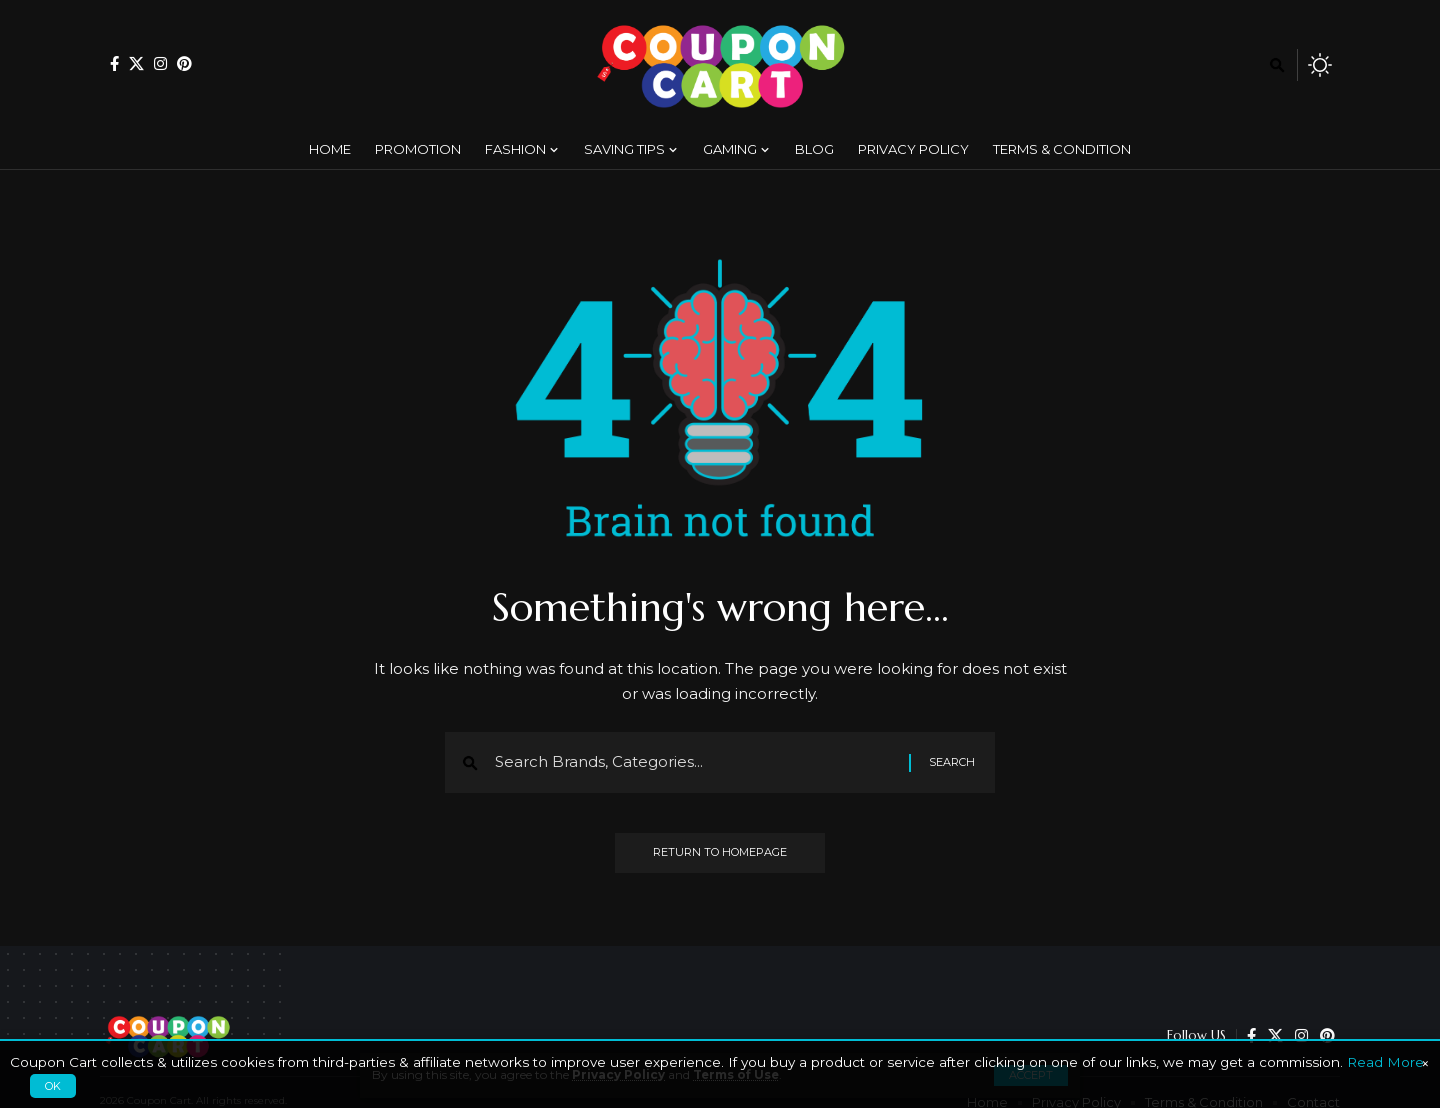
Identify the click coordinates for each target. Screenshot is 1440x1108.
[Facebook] (114, 63)
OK (53, 1086)
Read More (1385, 1062)
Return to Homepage (720, 855)
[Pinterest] (184, 63)
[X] (136, 63)
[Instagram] (160, 63)
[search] (1277, 65)
